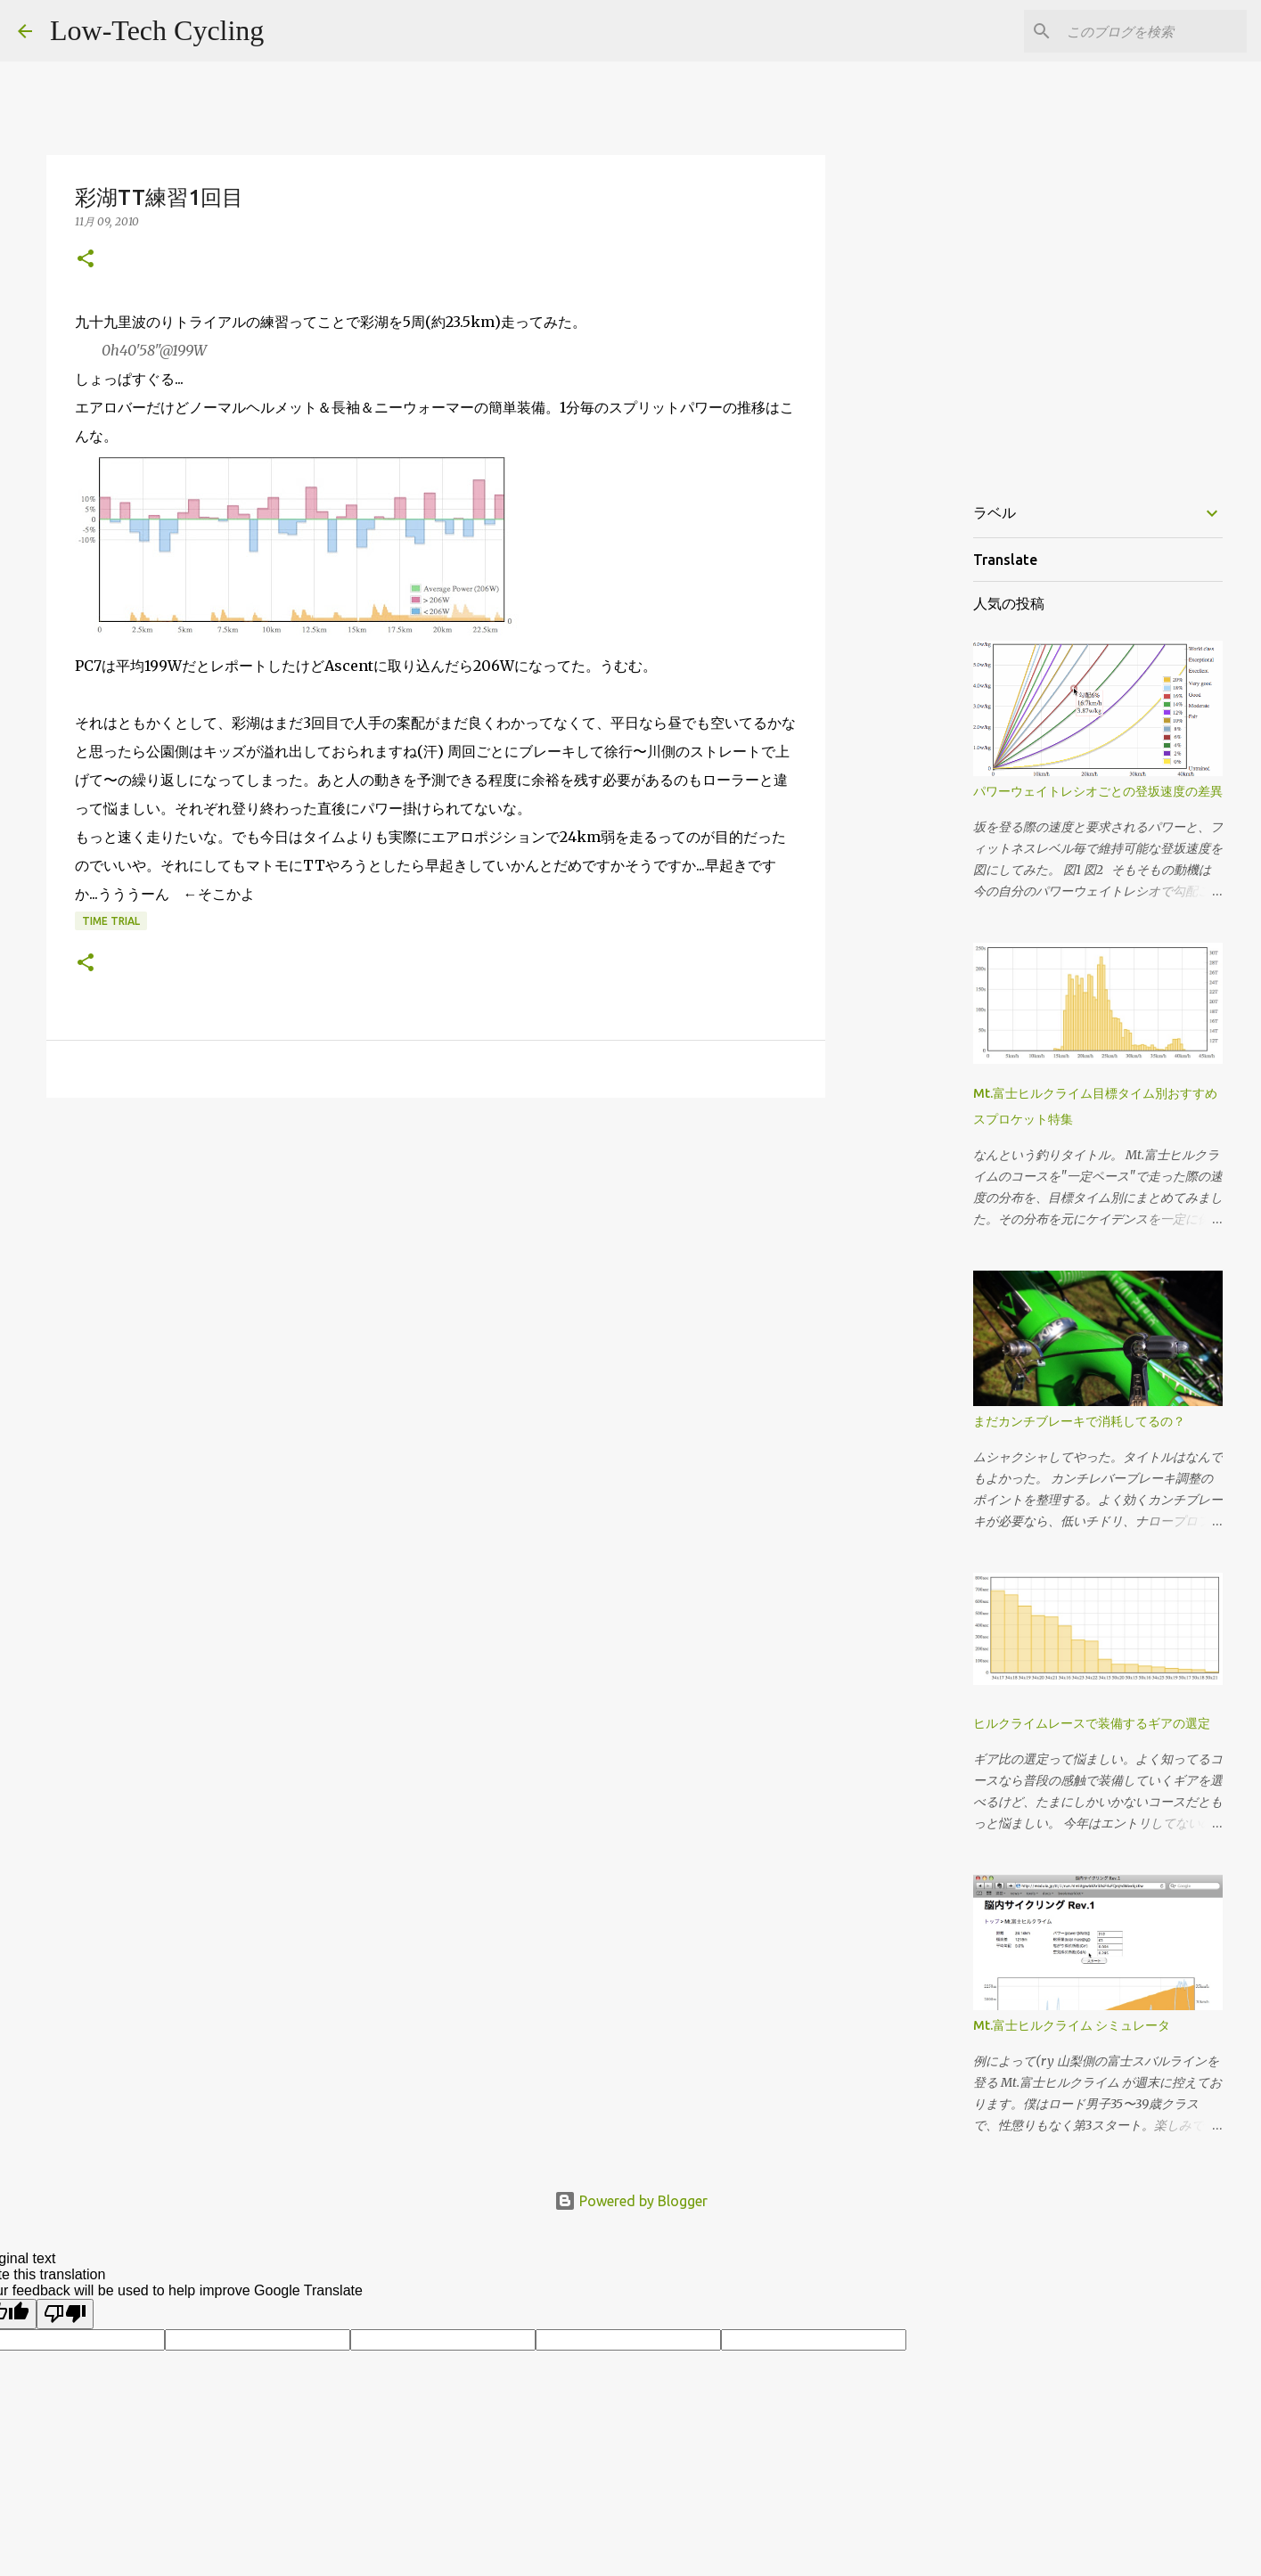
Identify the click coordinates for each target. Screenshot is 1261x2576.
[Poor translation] (65, 2314)
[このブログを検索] (1153, 31)
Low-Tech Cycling (157, 30)
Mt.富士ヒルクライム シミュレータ (1071, 2025)
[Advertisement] (435, 1249)
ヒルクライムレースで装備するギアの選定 (1091, 1723)
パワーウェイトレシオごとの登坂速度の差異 (1098, 791)
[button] (85, 260)
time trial (111, 921)
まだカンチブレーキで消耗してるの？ (1079, 1421)
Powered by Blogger (631, 2201)
